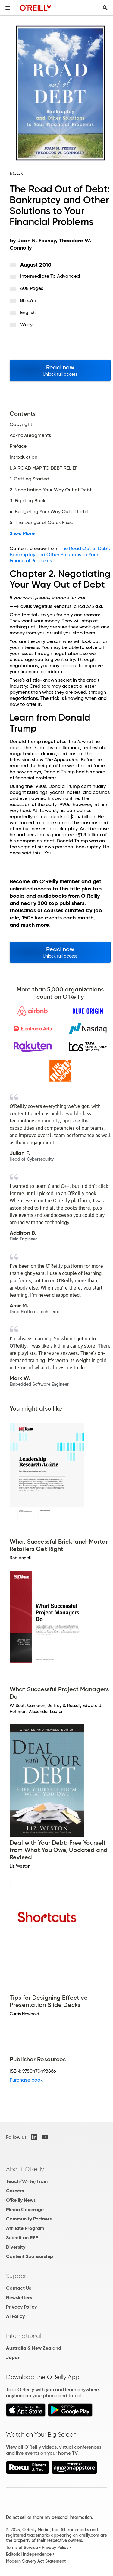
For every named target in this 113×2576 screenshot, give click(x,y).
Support (17, 2275)
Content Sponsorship (29, 2256)
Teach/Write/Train (27, 2181)
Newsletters (19, 2297)
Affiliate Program (25, 2228)
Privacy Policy (21, 2307)
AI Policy (15, 2316)
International (23, 2335)
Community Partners (29, 2219)
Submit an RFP (22, 2237)
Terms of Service (22, 2547)
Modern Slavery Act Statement (36, 2561)
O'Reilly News (21, 2200)
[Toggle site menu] (8, 8)
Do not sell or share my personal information (49, 2517)
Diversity (15, 2247)
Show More (22, 533)
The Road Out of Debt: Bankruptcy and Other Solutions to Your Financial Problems (60, 554)
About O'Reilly (25, 2169)
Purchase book (26, 2080)
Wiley (26, 324)
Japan (13, 2357)
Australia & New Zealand (33, 2348)
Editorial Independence (29, 2554)
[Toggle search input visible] (105, 8)
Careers (15, 2191)
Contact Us (18, 2288)
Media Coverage (25, 2209)
